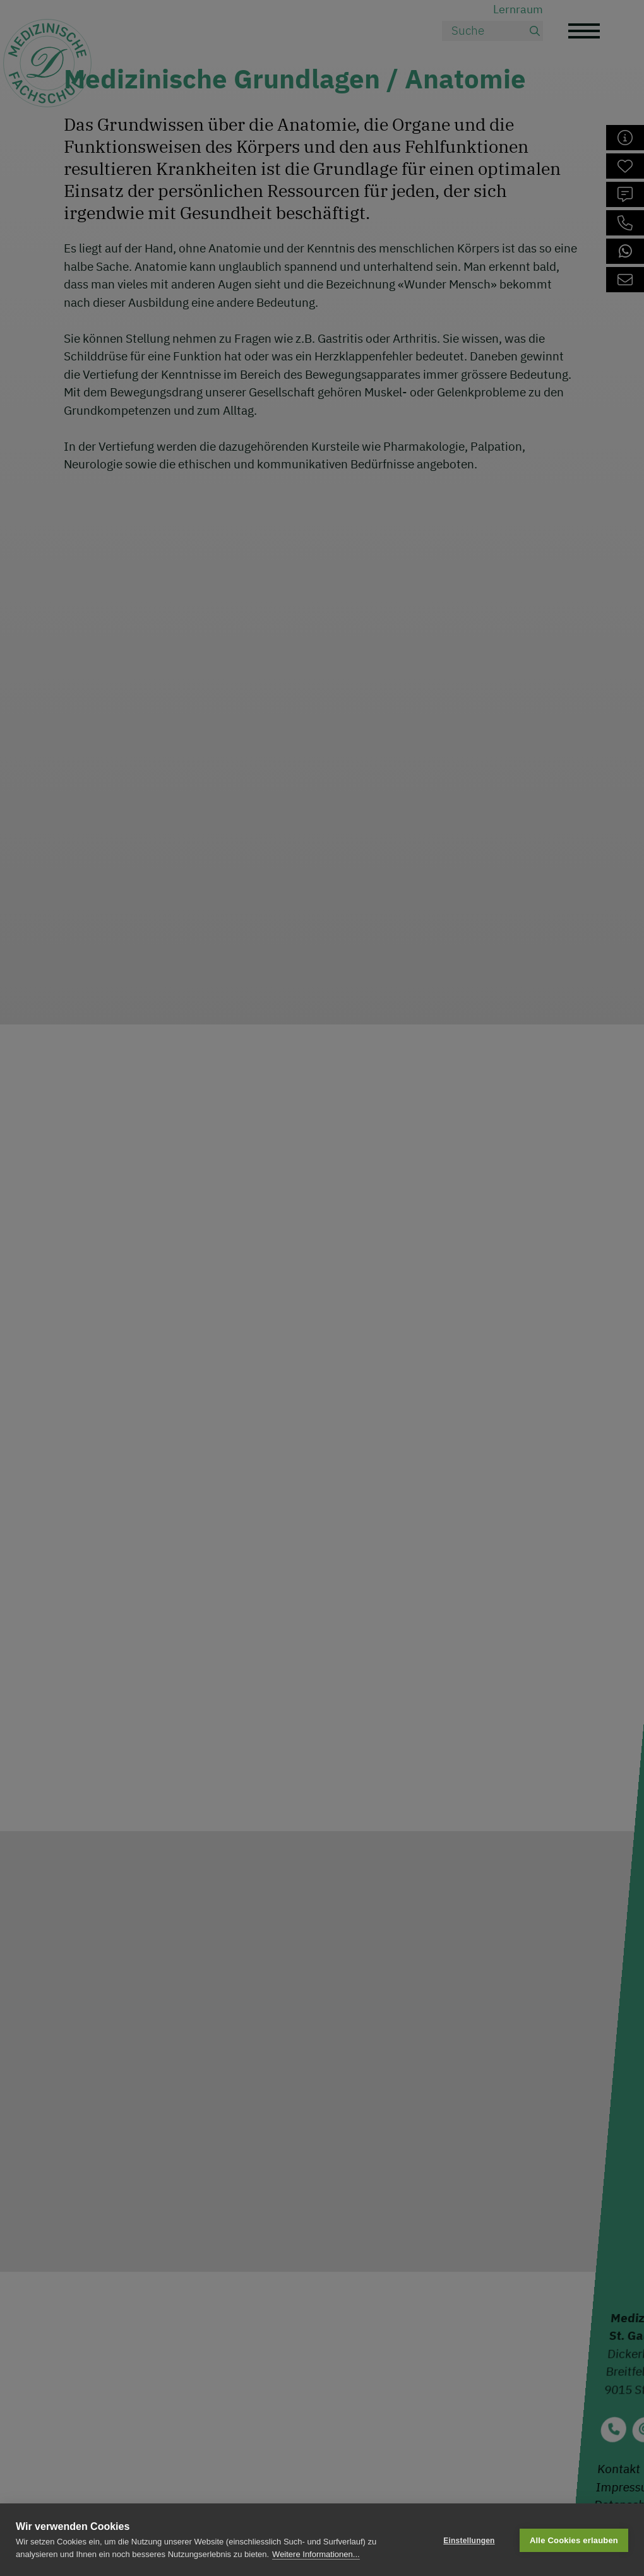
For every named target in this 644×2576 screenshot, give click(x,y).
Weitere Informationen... (316, 2554)
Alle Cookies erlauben (574, 2539)
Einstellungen (468, 2540)
